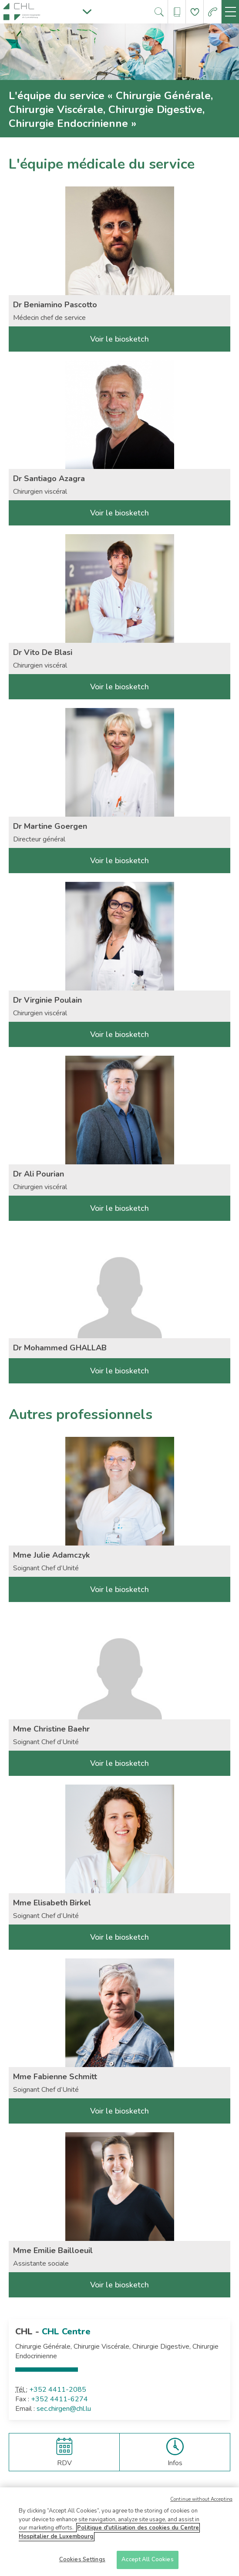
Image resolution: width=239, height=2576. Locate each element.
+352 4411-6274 (59, 2399)
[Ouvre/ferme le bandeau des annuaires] (177, 12)
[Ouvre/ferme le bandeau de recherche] (159, 12)
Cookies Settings (82, 2561)
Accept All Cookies (147, 2561)
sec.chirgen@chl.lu (64, 2408)
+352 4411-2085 (57, 2389)
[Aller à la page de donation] (194, 12)
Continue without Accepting (201, 2500)
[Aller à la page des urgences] (212, 12)
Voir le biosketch (119, 339)
